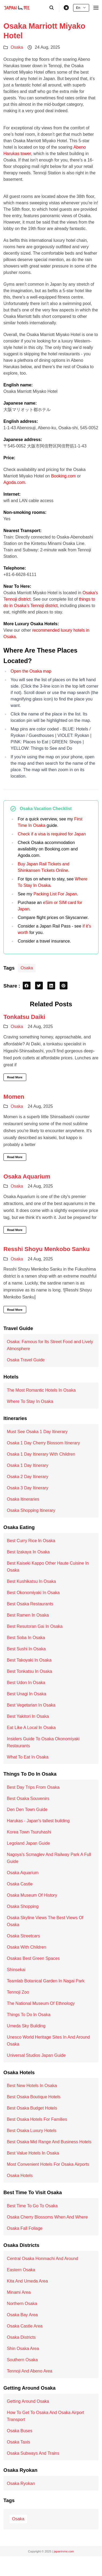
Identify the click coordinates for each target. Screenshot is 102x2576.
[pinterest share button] (63, 985)
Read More (14, 1077)
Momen (13, 1096)
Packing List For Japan (55, 894)
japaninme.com (64, 2551)
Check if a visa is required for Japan (52, 834)
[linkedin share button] (51, 985)
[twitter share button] (39, 985)
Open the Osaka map (31, 671)
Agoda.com (14, 482)
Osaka (17, 47)
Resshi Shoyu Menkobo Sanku (46, 1249)
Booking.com (63, 476)
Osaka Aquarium (26, 1176)
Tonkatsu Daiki (24, 1017)
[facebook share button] (27, 985)
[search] (52, 7)
